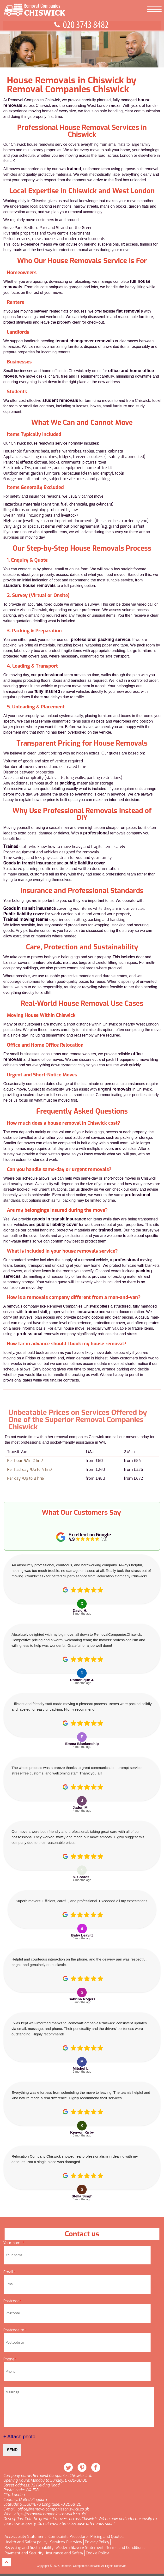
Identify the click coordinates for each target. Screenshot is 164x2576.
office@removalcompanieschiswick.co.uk (53, 2509)
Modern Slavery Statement (79, 2548)
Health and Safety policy (26, 2542)
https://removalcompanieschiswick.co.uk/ (50, 2514)
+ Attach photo (19, 2436)
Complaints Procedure (68, 2537)
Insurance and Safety (64, 2553)
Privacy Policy (97, 2542)
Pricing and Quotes (106, 2537)
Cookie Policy (97, 2553)
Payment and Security (24, 2553)
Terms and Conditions (125, 2548)
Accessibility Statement (25, 2537)
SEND (12, 2450)
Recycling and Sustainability (29, 2548)
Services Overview (66, 2542)
